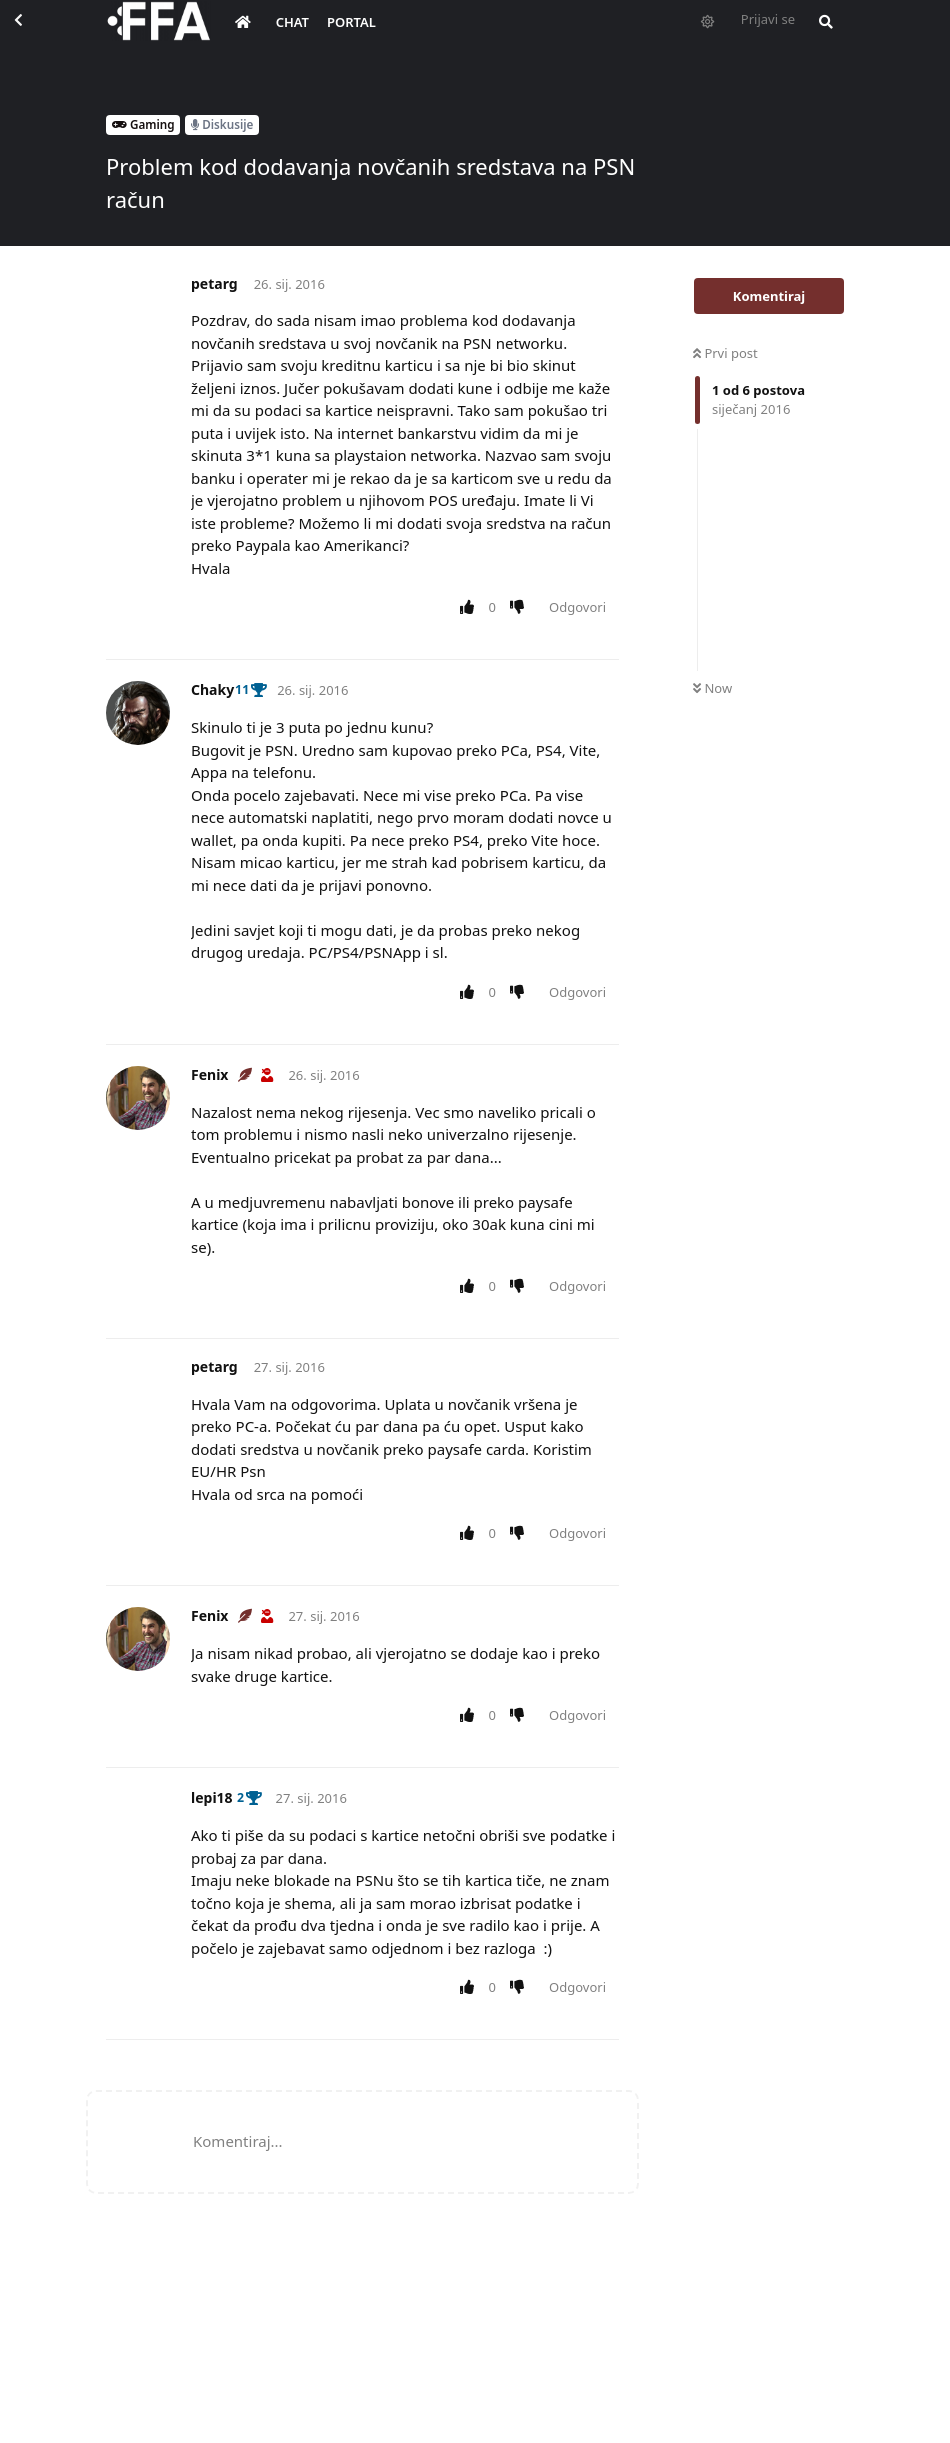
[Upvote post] (470, 608)
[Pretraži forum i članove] (821, 36)
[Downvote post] (521, 608)
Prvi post (725, 353)
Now (712, 688)
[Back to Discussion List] (36, 36)
